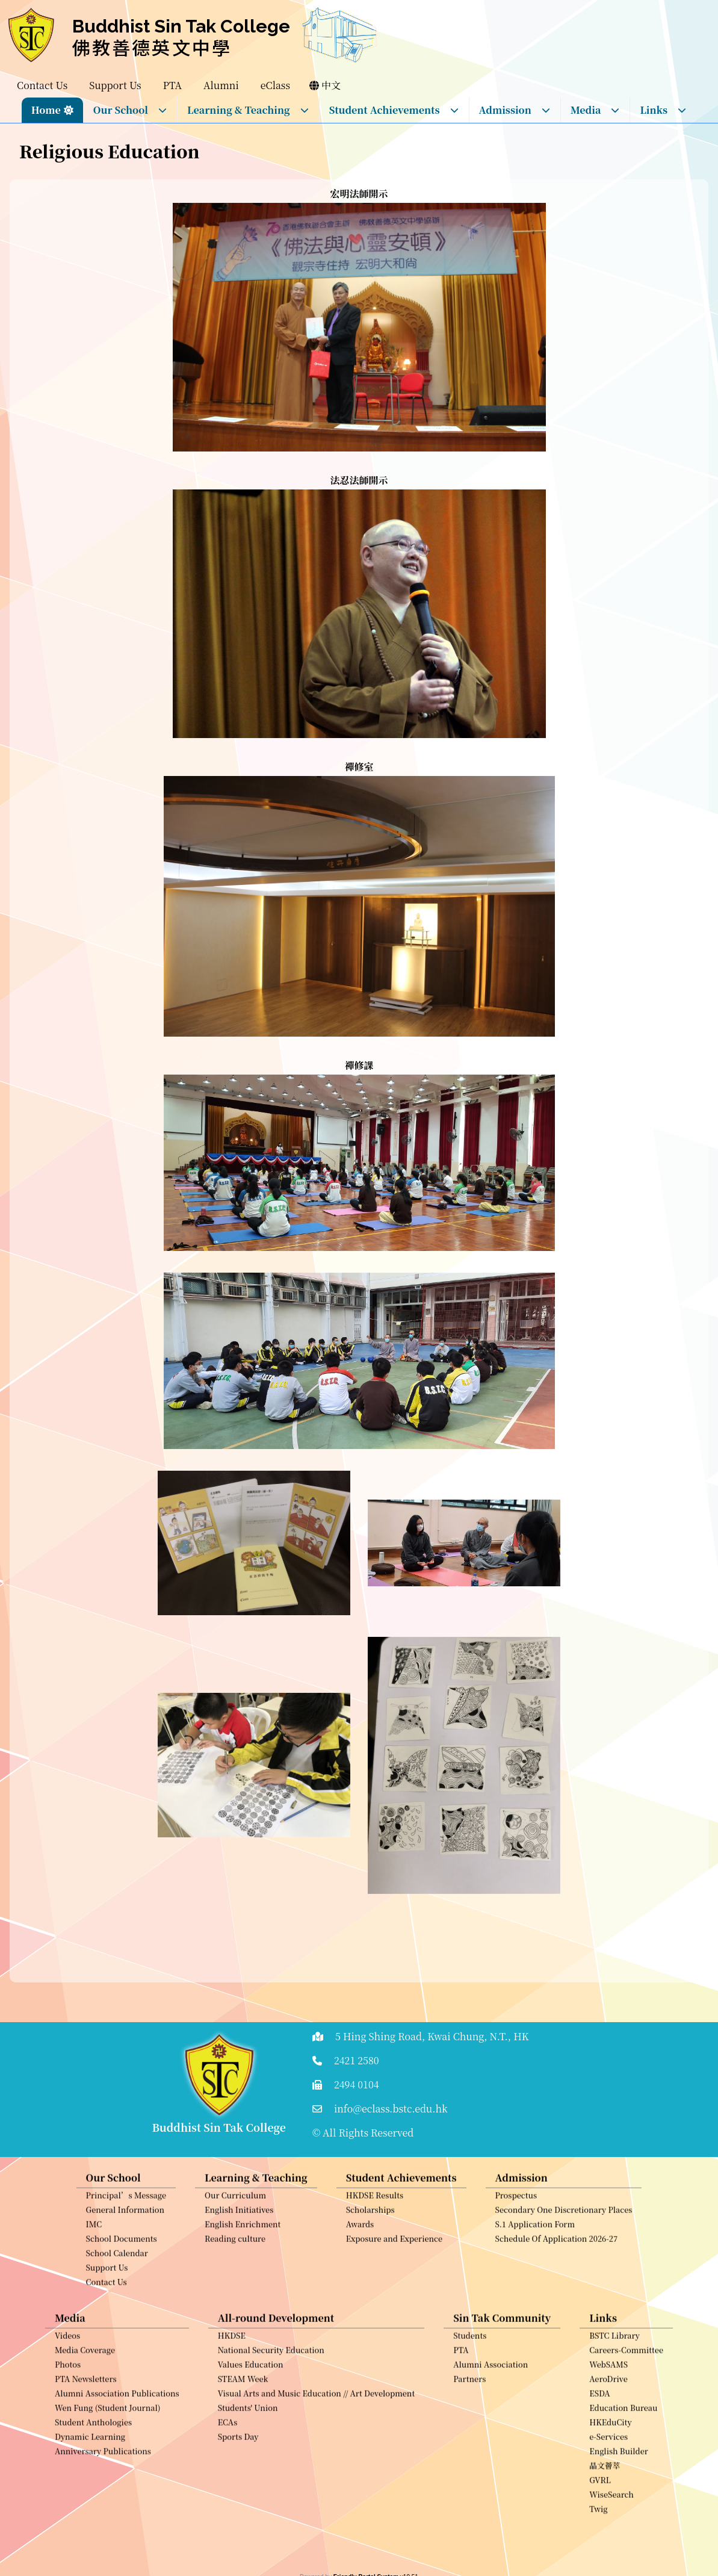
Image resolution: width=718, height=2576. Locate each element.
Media (596, 110)
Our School (130, 110)
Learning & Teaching (248, 110)
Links (663, 110)
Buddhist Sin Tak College (181, 26)
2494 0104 (356, 2084)
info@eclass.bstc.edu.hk (391, 2108)
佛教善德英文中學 (152, 47)
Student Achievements (394, 110)
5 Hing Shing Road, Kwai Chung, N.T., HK (432, 2036)
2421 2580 (356, 2060)
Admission (515, 110)
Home (46, 110)
